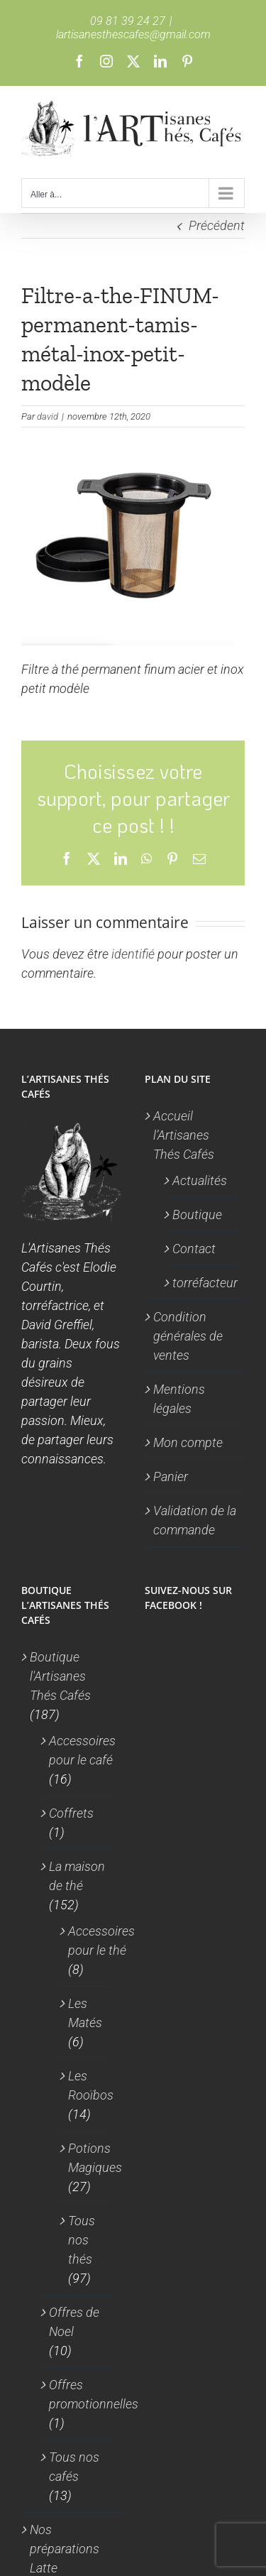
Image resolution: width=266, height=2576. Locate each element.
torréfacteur (201, 1282)
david (47, 416)
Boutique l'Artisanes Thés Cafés (60, 1676)
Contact (194, 1248)
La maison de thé (77, 1876)
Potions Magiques (95, 2158)
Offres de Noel (74, 2322)
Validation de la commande (194, 1520)
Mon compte (188, 1442)
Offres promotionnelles (93, 2394)
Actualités (199, 1180)
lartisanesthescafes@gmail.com (133, 34)
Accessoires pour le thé (101, 1940)
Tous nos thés (81, 2239)
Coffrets (71, 1813)
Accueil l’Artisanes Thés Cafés (183, 1135)
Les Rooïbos (90, 2085)
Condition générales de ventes (188, 1336)
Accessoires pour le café (82, 1750)
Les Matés (85, 2013)
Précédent (217, 225)
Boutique (197, 1214)
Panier (170, 1476)
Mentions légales (179, 1399)
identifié (133, 953)
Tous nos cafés (74, 2467)
